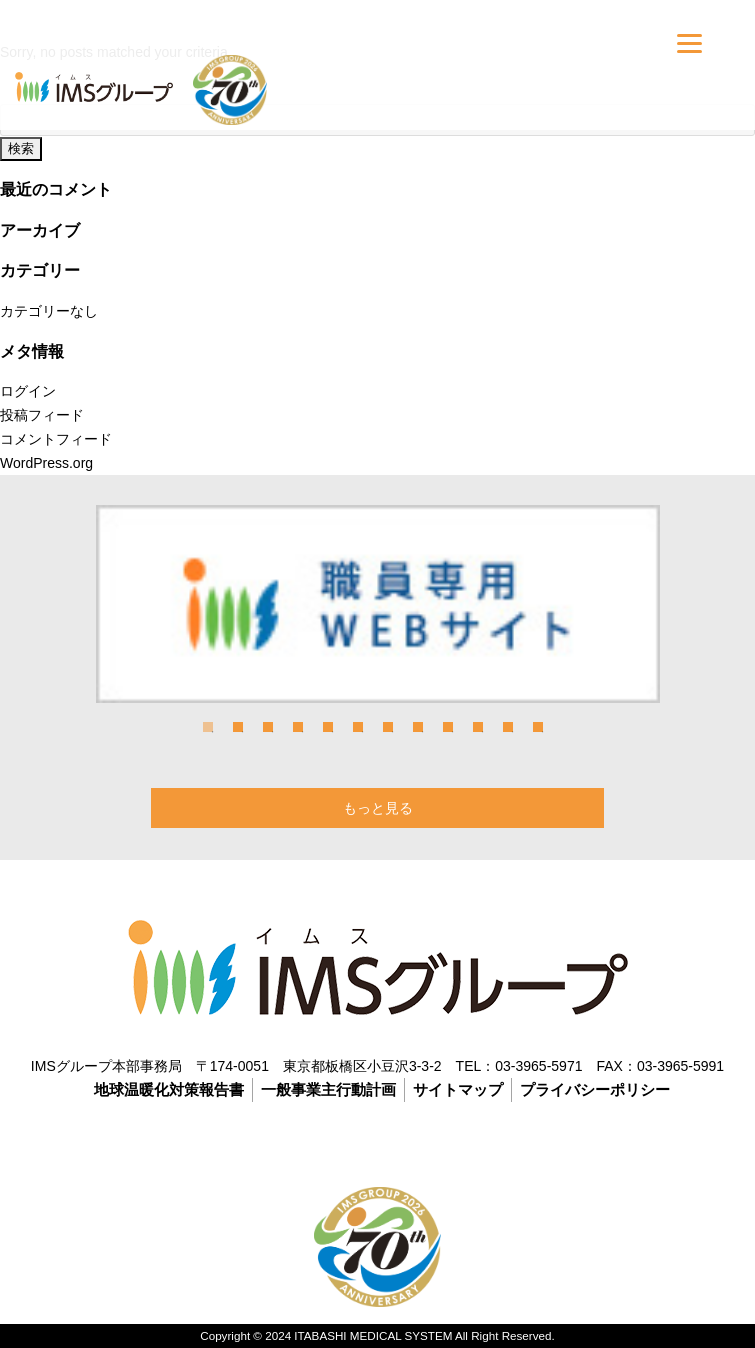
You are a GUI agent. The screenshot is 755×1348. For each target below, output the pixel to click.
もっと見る (378, 808)
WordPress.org (46, 463)
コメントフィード (56, 439)
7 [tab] (388, 727)
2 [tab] (238, 727)
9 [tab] (448, 727)
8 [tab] (418, 727)
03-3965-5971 (538, 1066)
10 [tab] (478, 727)
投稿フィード (42, 415)
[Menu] (689, 42)
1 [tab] (208, 727)
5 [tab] (328, 727)
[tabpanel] (378, 603)
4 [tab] (298, 727)
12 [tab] (538, 727)
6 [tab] (358, 727)
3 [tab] (268, 727)
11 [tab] (508, 727)
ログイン (28, 391)
